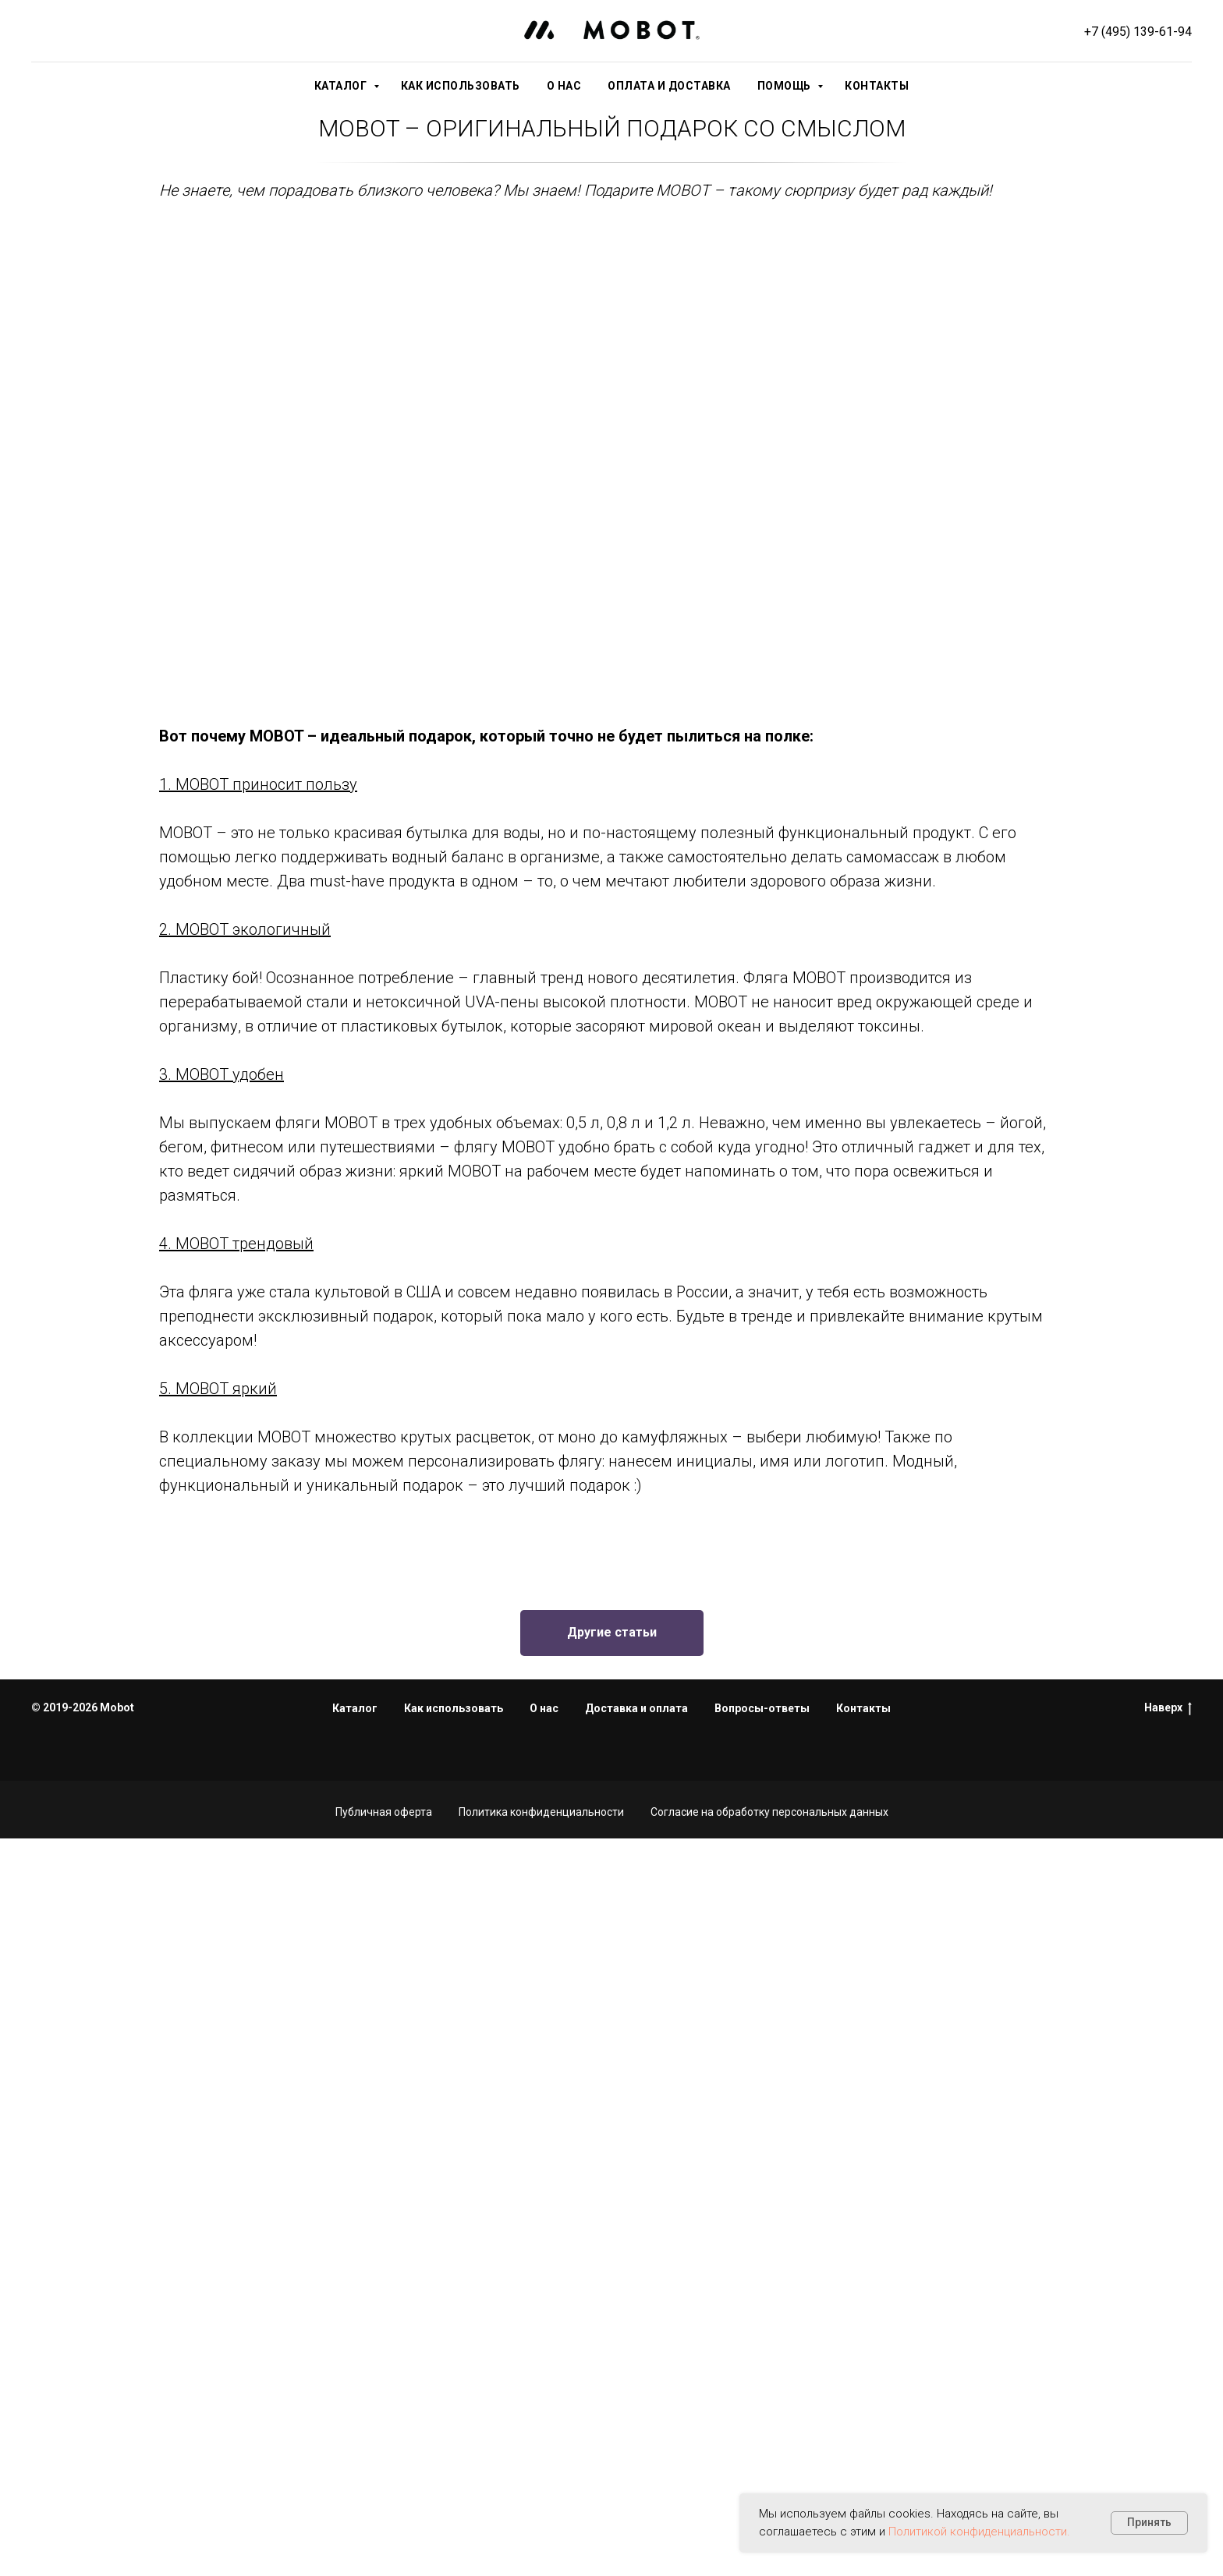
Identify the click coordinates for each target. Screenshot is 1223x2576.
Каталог (342, 86)
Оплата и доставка (669, 86)
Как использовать (460, 86)
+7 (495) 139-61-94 (1138, 31)
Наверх (1168, 1708)
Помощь (785, 86)
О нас (564, 86)
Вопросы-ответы (762, 1708)
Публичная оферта (383, 1812)
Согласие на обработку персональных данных (769, 1812)
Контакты (877, 86)
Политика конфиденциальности (541, 1812)
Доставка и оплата (636, 1708)
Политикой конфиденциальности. (979, 2532)
